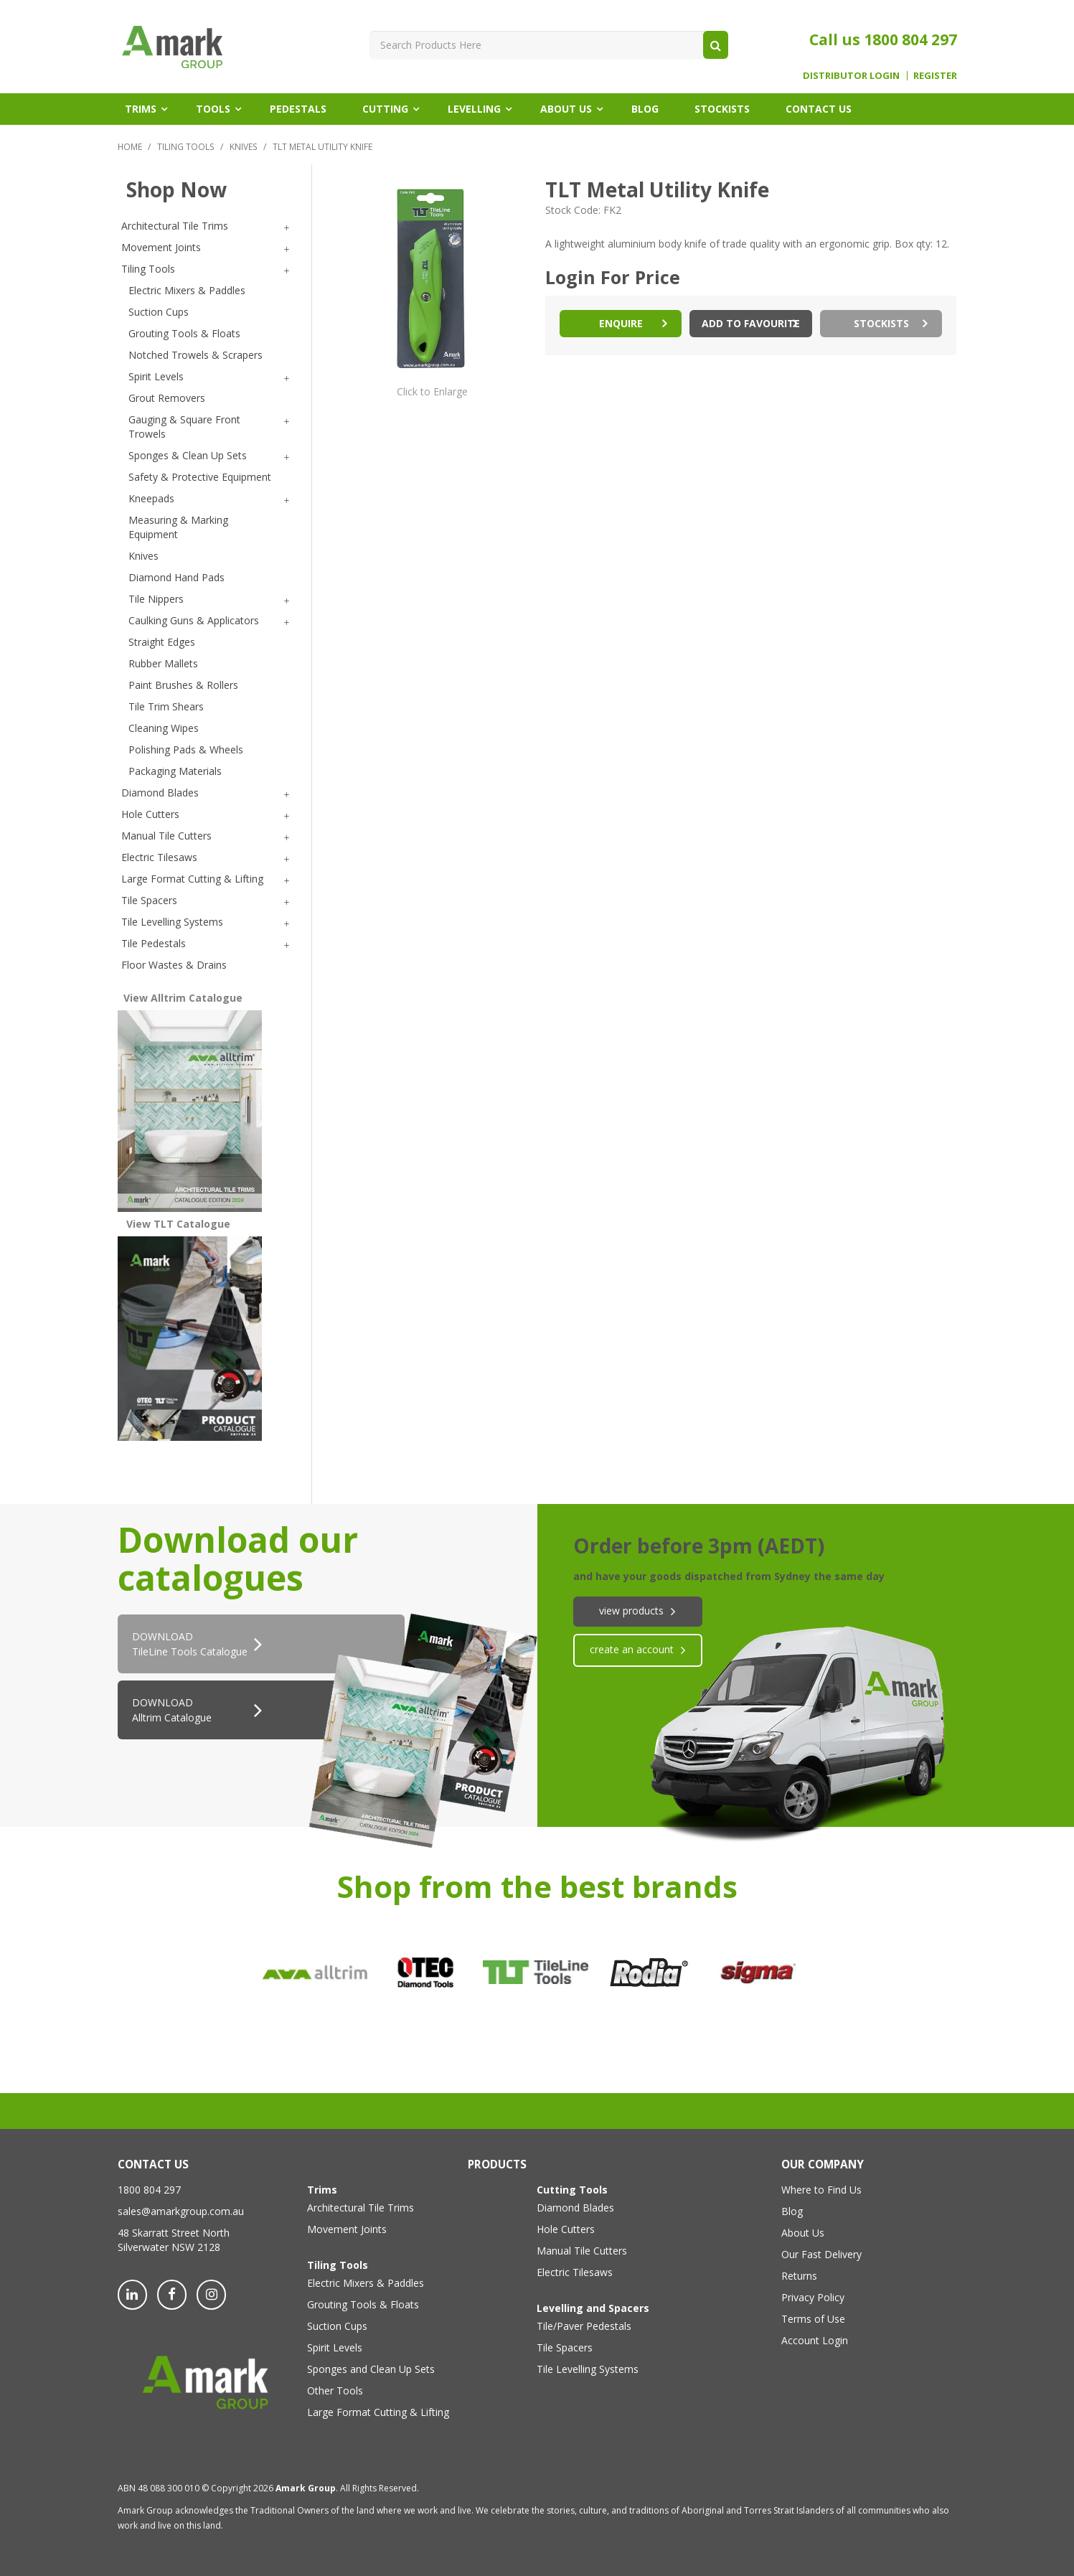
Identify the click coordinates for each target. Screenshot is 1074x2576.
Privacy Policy (812, 2297)
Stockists (722, 109)
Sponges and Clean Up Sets (364, 2369)
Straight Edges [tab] (161, 642)
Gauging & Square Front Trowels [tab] (184, 427)
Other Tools (335, 2390)
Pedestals (298, 109)
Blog (645, 109)
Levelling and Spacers (593, 2308)
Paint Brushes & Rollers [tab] (183, 685)
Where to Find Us (821, 2189)
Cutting (385, 109)
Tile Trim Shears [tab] (166, 706)
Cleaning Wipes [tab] (163, 728)
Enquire (621, 323)
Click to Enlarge (432, 391)
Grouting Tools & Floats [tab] (184, 333)
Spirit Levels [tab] (156, 376)
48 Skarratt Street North (174, 2232)
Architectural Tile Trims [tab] (174, 225)
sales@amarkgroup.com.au (181, 2211)
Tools (213, 109)
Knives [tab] (143, 556)
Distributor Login (851, 75)
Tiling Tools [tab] (148, 269)
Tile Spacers (565, 2347)
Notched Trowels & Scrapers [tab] (195, 355)
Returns (799, 2276)
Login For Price (612, 277)
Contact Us (819, 109)
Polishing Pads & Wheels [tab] (185, 749)
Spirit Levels (334, 2347)
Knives (244, 146)
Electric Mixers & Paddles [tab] (186, 290)
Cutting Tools (572, 2189)
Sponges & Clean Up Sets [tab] (187, 455)
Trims (140, 109)
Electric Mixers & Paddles (364, 2283)
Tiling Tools (186, 146)
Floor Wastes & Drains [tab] (174, 965)
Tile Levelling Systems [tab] (172, 922)
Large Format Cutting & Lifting (364, 2412)
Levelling (474, 109)
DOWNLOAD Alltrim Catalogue (172, 1710)
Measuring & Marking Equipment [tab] (178, 527)
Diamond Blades (575, 2207)
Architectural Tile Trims (360, 2207)
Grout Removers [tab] (166, 398)
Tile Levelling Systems (588, 2369)
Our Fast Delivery (821, 2254)
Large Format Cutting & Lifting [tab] (192, 878)
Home (130, 146)
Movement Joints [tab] (161, 247)
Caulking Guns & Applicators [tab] (193, 620)
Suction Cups (337, 2326)
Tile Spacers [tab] (149, 900)
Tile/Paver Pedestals (584, 2326)
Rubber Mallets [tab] (163, 663)
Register (935, 75)
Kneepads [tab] (151, 498)
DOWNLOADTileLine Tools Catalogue (190, 1644)
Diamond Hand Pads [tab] (176, 577)
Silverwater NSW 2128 (169, 2247)
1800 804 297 (910, 39)
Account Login (814, 2340)
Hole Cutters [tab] (150, 814)
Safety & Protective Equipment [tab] (199, 477)
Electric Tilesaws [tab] (159, 857)
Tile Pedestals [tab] (153, 943)
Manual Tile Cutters (582, 2250)
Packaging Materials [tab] (175, 771)
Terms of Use (813, 2319)
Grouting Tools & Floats (363, 2304)
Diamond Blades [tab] (160, 792)
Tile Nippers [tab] (156, 599)
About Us (566, 109)
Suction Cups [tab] (158, 312)
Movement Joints (347, 2229)
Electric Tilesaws (575, 2272)
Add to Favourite (751, 323)
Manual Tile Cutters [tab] (166, 835)
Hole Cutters (566, 2229)
